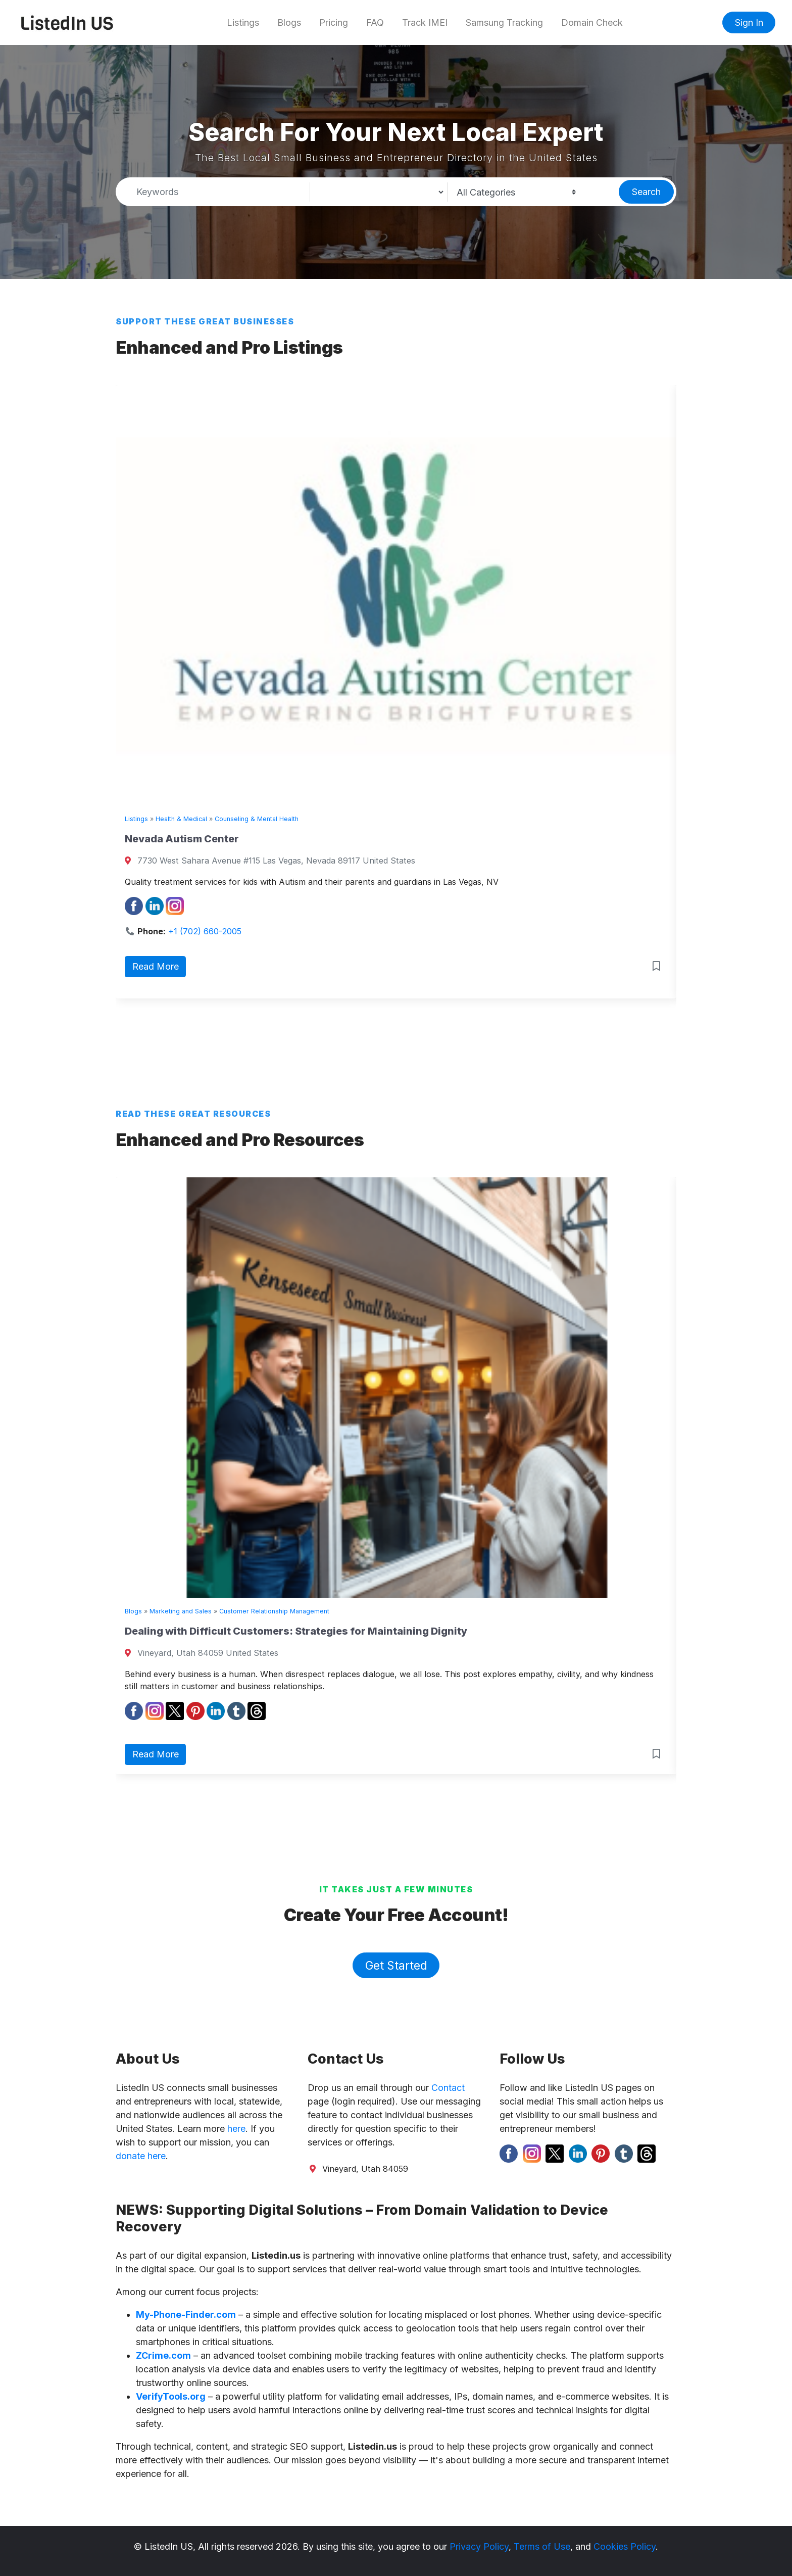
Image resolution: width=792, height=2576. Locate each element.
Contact (448, 2087)
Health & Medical (181, 819)
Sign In (749, 22)
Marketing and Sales (181, 1611)
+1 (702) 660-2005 (204, 931)
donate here (141, 2156)
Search (646, 191)
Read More (155, 966)
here (236, 2128)
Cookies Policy (624, 2546)
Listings (243, 22)
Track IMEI (425, 22)
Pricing (333, 22)
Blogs (289, 22)
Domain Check (592, 22)
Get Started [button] (396, 1965)
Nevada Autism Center (182, 839)
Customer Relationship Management (274, 1611)
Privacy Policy (479, 2546)
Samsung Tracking (504, 22)
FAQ (375, 22)
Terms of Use (542, 2546)
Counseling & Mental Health (257, 819)
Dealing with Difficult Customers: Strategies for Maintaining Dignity (296, 1631)
